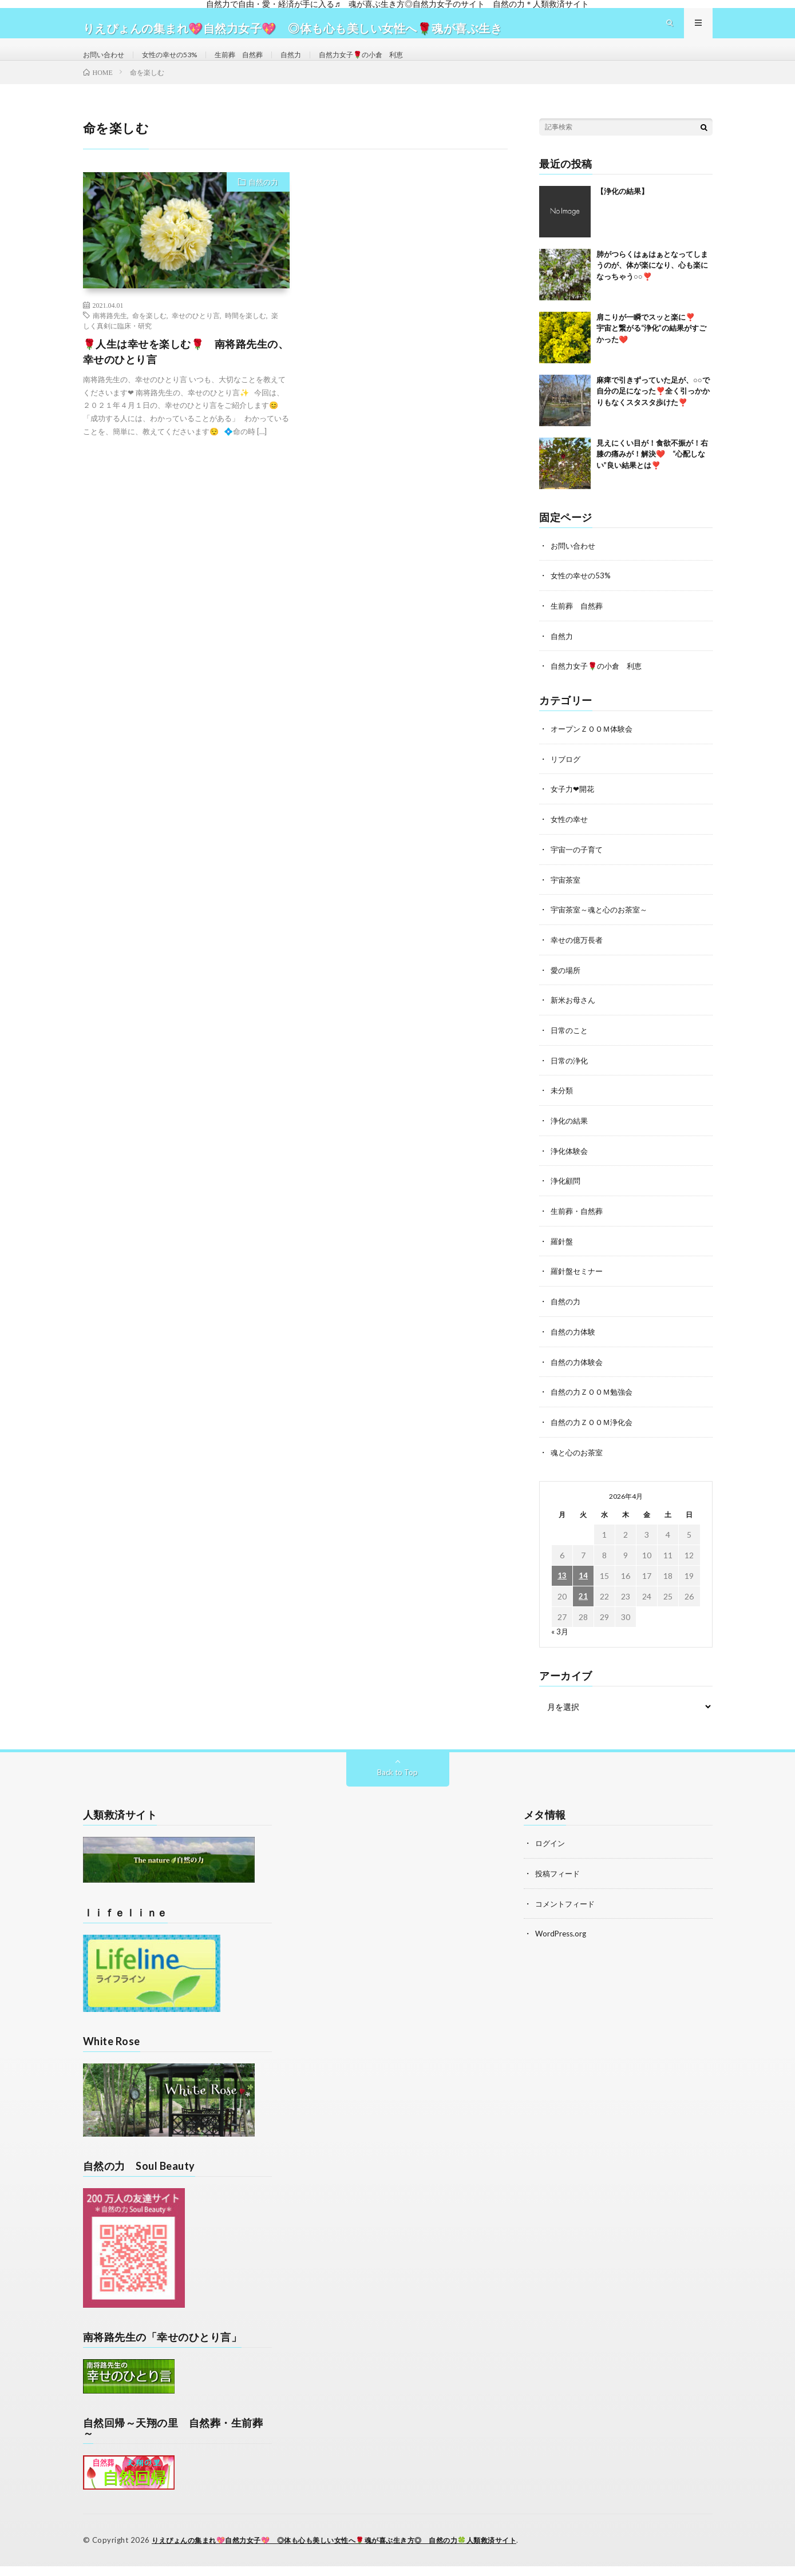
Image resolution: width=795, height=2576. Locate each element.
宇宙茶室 (567, 898)
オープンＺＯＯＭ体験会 (595, 749)
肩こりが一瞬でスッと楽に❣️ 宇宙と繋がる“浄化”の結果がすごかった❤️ (653, 350)
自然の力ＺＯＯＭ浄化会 (595, 1433)
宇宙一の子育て (579, 868)
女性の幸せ (571, 838)
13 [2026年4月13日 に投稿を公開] (562, 1586)
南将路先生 (110, 337)
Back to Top (397, 1783)
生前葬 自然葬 (259, 65)
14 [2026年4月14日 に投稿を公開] (583, 1586)
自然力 (316, 65)
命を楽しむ (149, 337)
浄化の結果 (571, 1136)
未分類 (563, 1106)
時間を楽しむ (245, 337)
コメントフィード (567, 1913)
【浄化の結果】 (622, 213)
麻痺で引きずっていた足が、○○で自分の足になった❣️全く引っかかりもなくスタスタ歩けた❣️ (653, 413)
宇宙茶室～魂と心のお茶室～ (603, 927)
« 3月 (560, 1642)
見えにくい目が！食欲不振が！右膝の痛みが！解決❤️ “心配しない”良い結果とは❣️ (652, 476)
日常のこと (571, 1046)
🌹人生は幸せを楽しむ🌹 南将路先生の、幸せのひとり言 (186, 374)
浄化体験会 (571, 1165)
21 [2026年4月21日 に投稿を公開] (583, 1607)
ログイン (551, 1854)
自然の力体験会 (579, 1374)
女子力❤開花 (574, 808)
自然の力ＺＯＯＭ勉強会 (595, 1403)
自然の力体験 (575, 1344)
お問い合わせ (107, 65)
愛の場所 (567, 987)
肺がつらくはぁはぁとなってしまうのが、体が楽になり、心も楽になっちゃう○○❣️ (652, 287)
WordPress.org (562, 1943)
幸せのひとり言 (196, 337)
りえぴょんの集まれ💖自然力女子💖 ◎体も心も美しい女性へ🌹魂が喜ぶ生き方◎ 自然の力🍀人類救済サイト (348, 2550)
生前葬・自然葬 (579, 1225)
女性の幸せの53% (181, 65)
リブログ (567, 779)
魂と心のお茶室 (579, 1463)
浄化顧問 (567, 1195)
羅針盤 (563, 1255)
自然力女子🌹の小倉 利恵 (395, 65)
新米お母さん (575, 1017)
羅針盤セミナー (579, 1284)
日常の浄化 (571, 1076)
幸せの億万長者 (579, 957)
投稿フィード (559, 1883)
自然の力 (263, 204)
